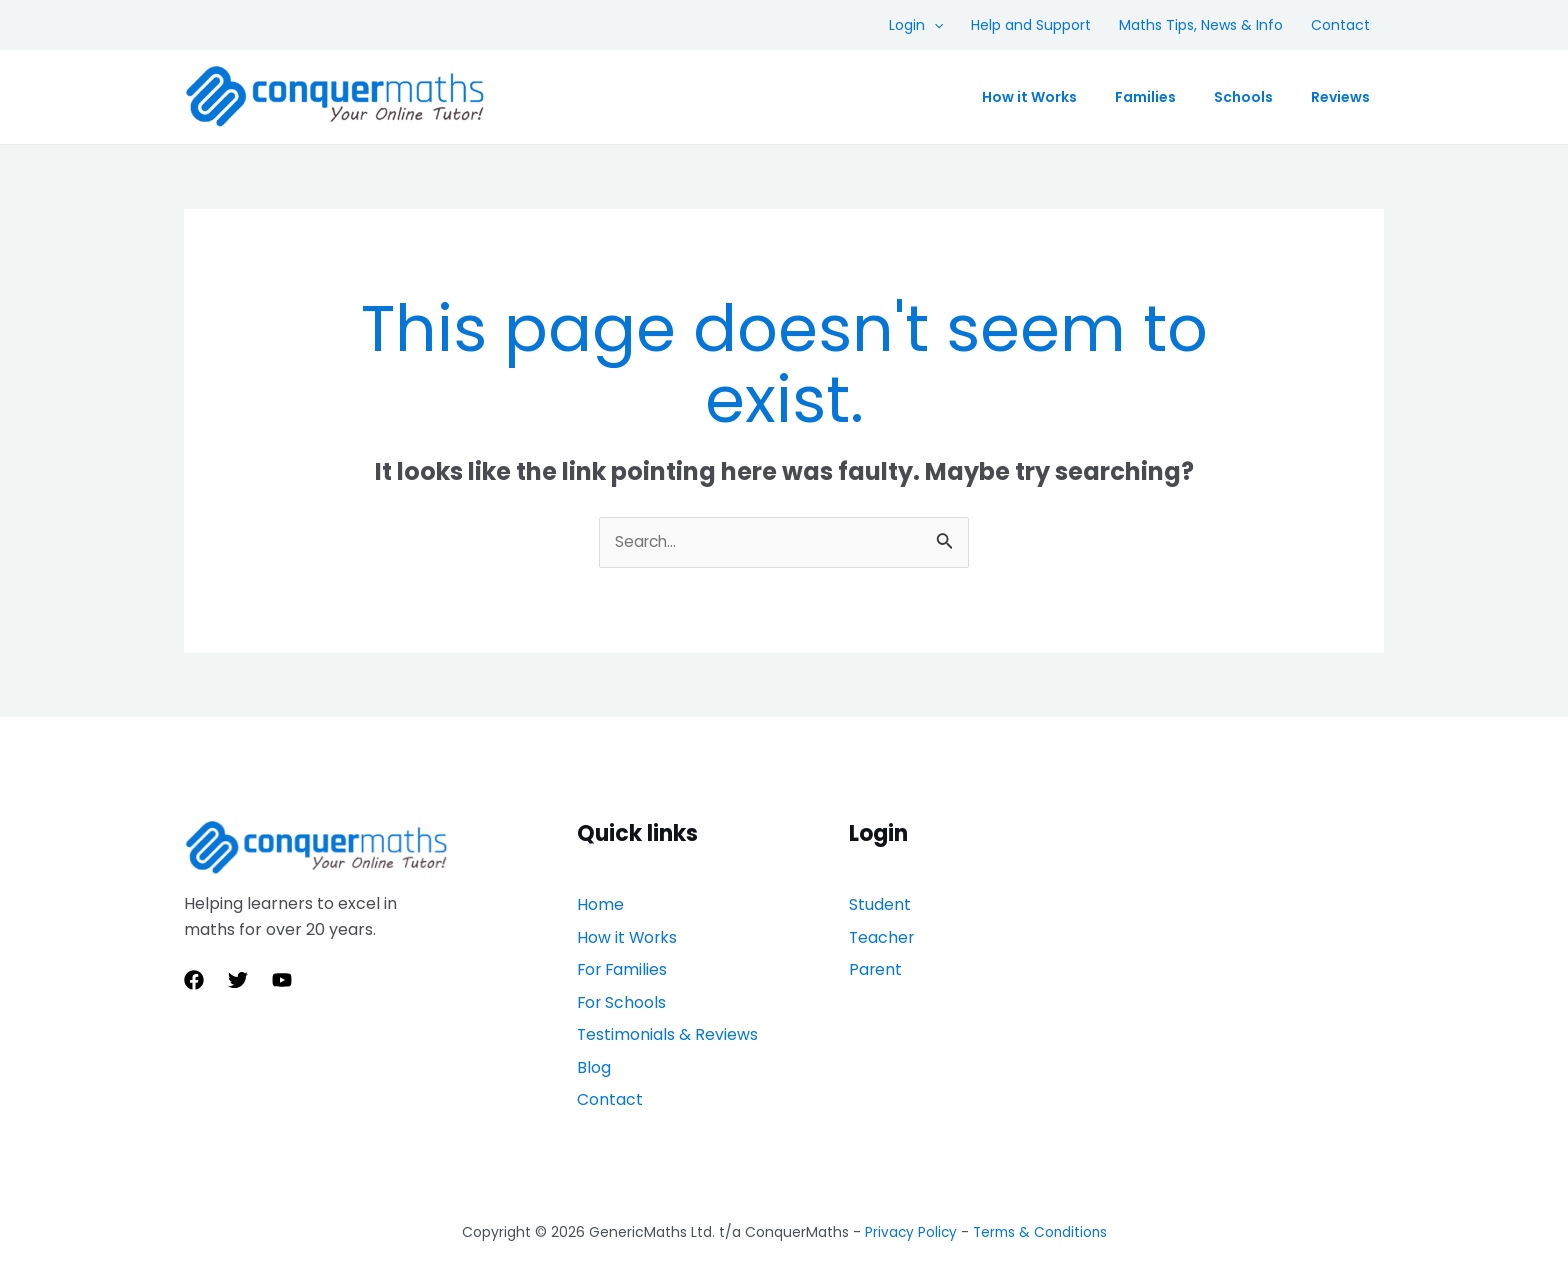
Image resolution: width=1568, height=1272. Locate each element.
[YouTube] (282, 981)
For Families (623, 956)
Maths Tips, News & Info (1201, 25)
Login (916, 25)
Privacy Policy (908, 1184)
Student (880, 905)
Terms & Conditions (1040, 1184)
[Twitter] (238, 981)
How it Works (1029, 97)
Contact (1340, 25)
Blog (594, 1033)
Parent (876, 956)
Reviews (1340, 97)
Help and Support (1031, 25)
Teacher (882, 931)
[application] (934, 25)
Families (1145, 97)
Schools (1243, 97)
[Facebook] (194, 981)
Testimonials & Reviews (668, 1007)
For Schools (622, 982)
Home (600, 905)
